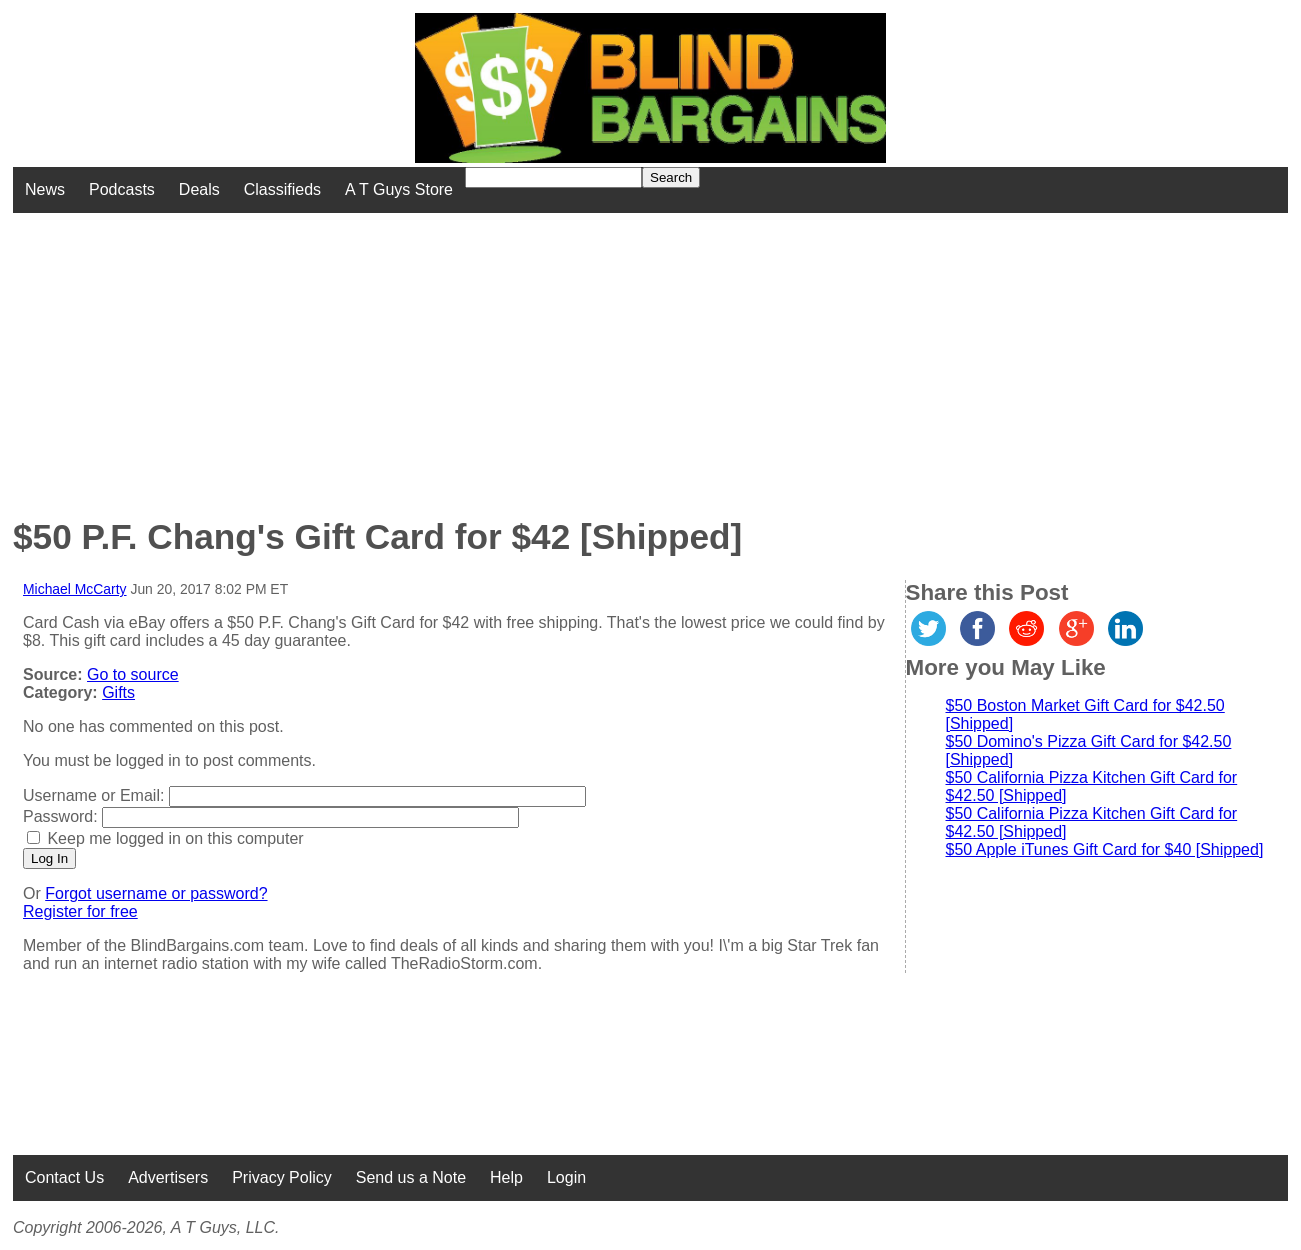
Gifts (118, 692)
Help (506, 1177)
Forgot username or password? (156, 893)
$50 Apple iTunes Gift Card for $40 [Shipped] (1105, 849)
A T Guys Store (399, 189)
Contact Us (64, 1177)
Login (566, 1177)
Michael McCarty (75, 589)
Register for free (80, 911)
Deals (199, 189)
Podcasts (122, 189)
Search (671, 177)
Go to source (133, 674)
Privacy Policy (282, 1177)
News (45, 189)
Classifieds (282, 189)
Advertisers (168, 1177)
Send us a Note (411, 1177)
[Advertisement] (523, 353)
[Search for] (553, 177)
